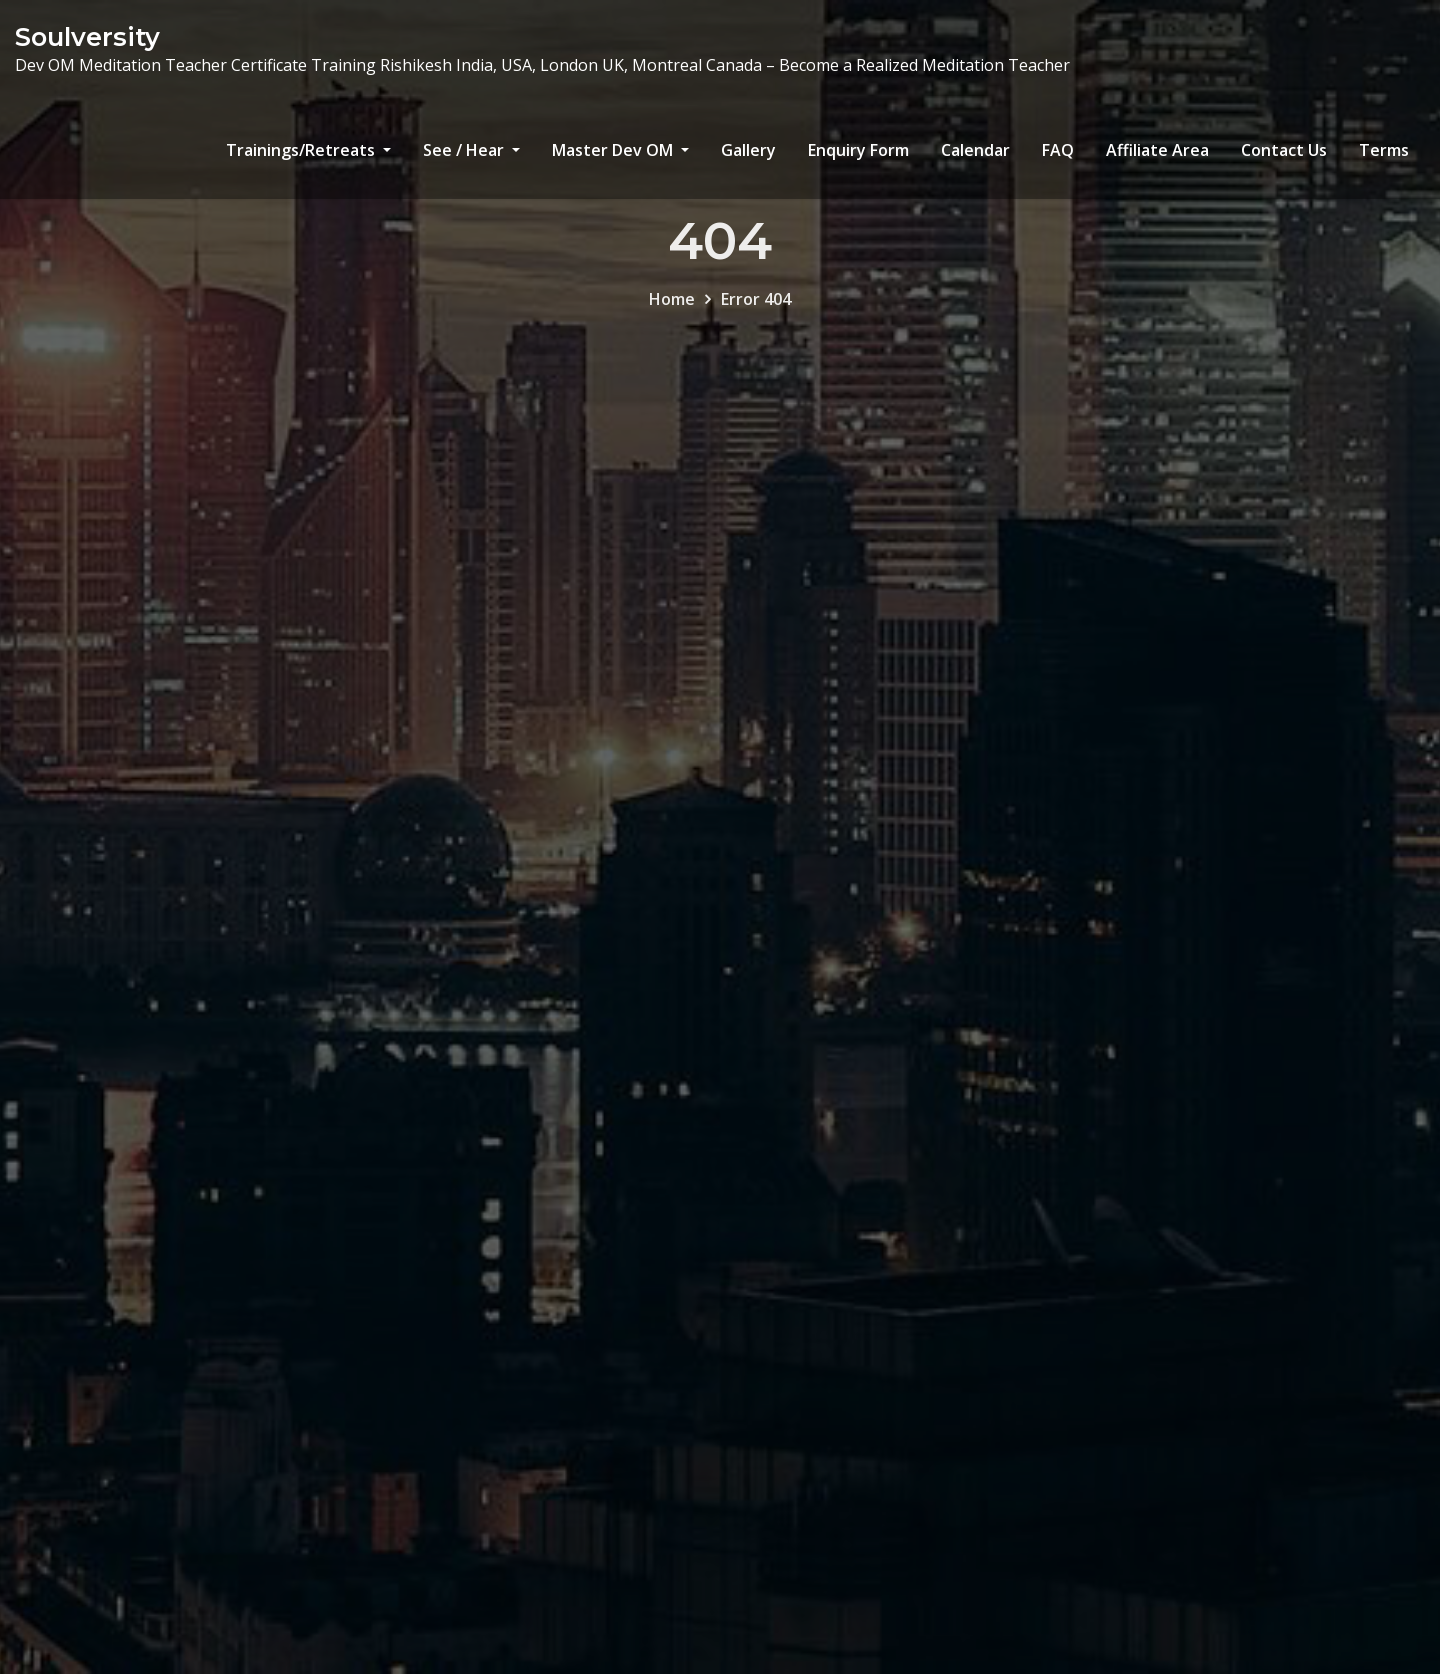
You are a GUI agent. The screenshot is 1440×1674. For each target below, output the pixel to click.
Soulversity (87, 36)
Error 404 (756, 311)
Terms (1384, 150)
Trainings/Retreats (308, 150)
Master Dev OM (620, 150)
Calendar (975, 150)
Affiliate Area (1157, 150)
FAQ (1058, 150)
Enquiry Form (858, 150)
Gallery (748, 150)
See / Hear (471, 150)
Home (672, 311)
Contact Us (1284, 150)
